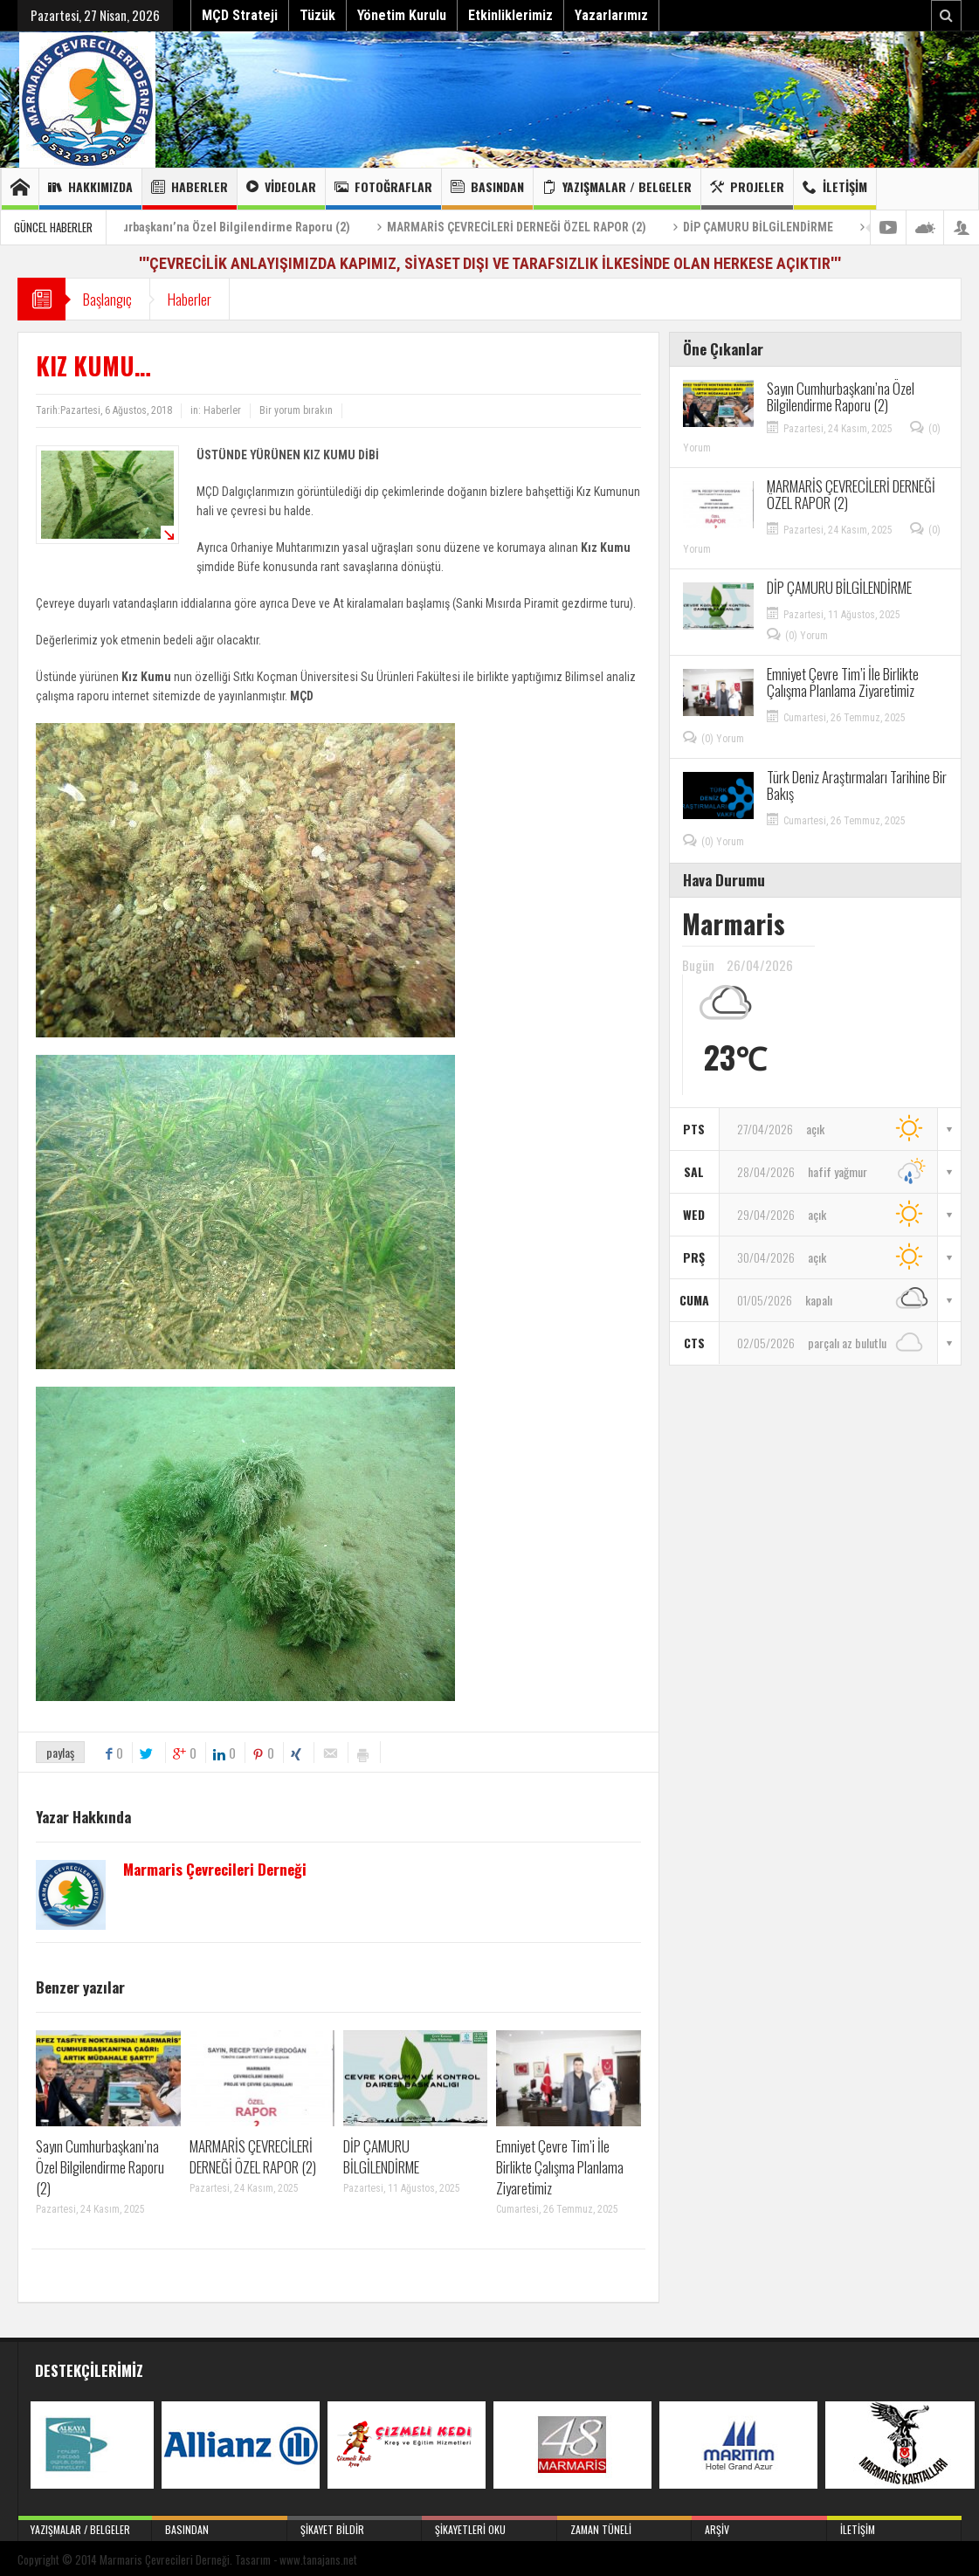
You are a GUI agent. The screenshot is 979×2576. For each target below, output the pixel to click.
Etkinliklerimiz (510, 15)
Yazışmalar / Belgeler (617, 189)
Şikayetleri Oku (489, 2526)
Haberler (189, 189)
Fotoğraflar (383, 189)
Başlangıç (107, 299)
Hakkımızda (90, 189)
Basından (487, 189)
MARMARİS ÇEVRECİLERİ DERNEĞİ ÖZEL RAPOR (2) (544, 227)
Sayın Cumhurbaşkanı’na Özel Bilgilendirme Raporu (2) (232, 227)
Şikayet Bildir (354, 2526)
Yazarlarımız (611, 15)
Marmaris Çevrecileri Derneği (215, 1869)
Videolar (281, 189)
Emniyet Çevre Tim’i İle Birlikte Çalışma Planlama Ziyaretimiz (560, 2167)
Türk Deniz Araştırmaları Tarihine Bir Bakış (857, 785)
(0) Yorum (806, 636)
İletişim (835, 189)
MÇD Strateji (240, 15)
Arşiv (759, 2526)
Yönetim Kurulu (401, 15)
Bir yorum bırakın (296, 410)
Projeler (747, 189)
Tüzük (317, 15)
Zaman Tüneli (624, 2526)
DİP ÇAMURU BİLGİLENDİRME (786, 227)
